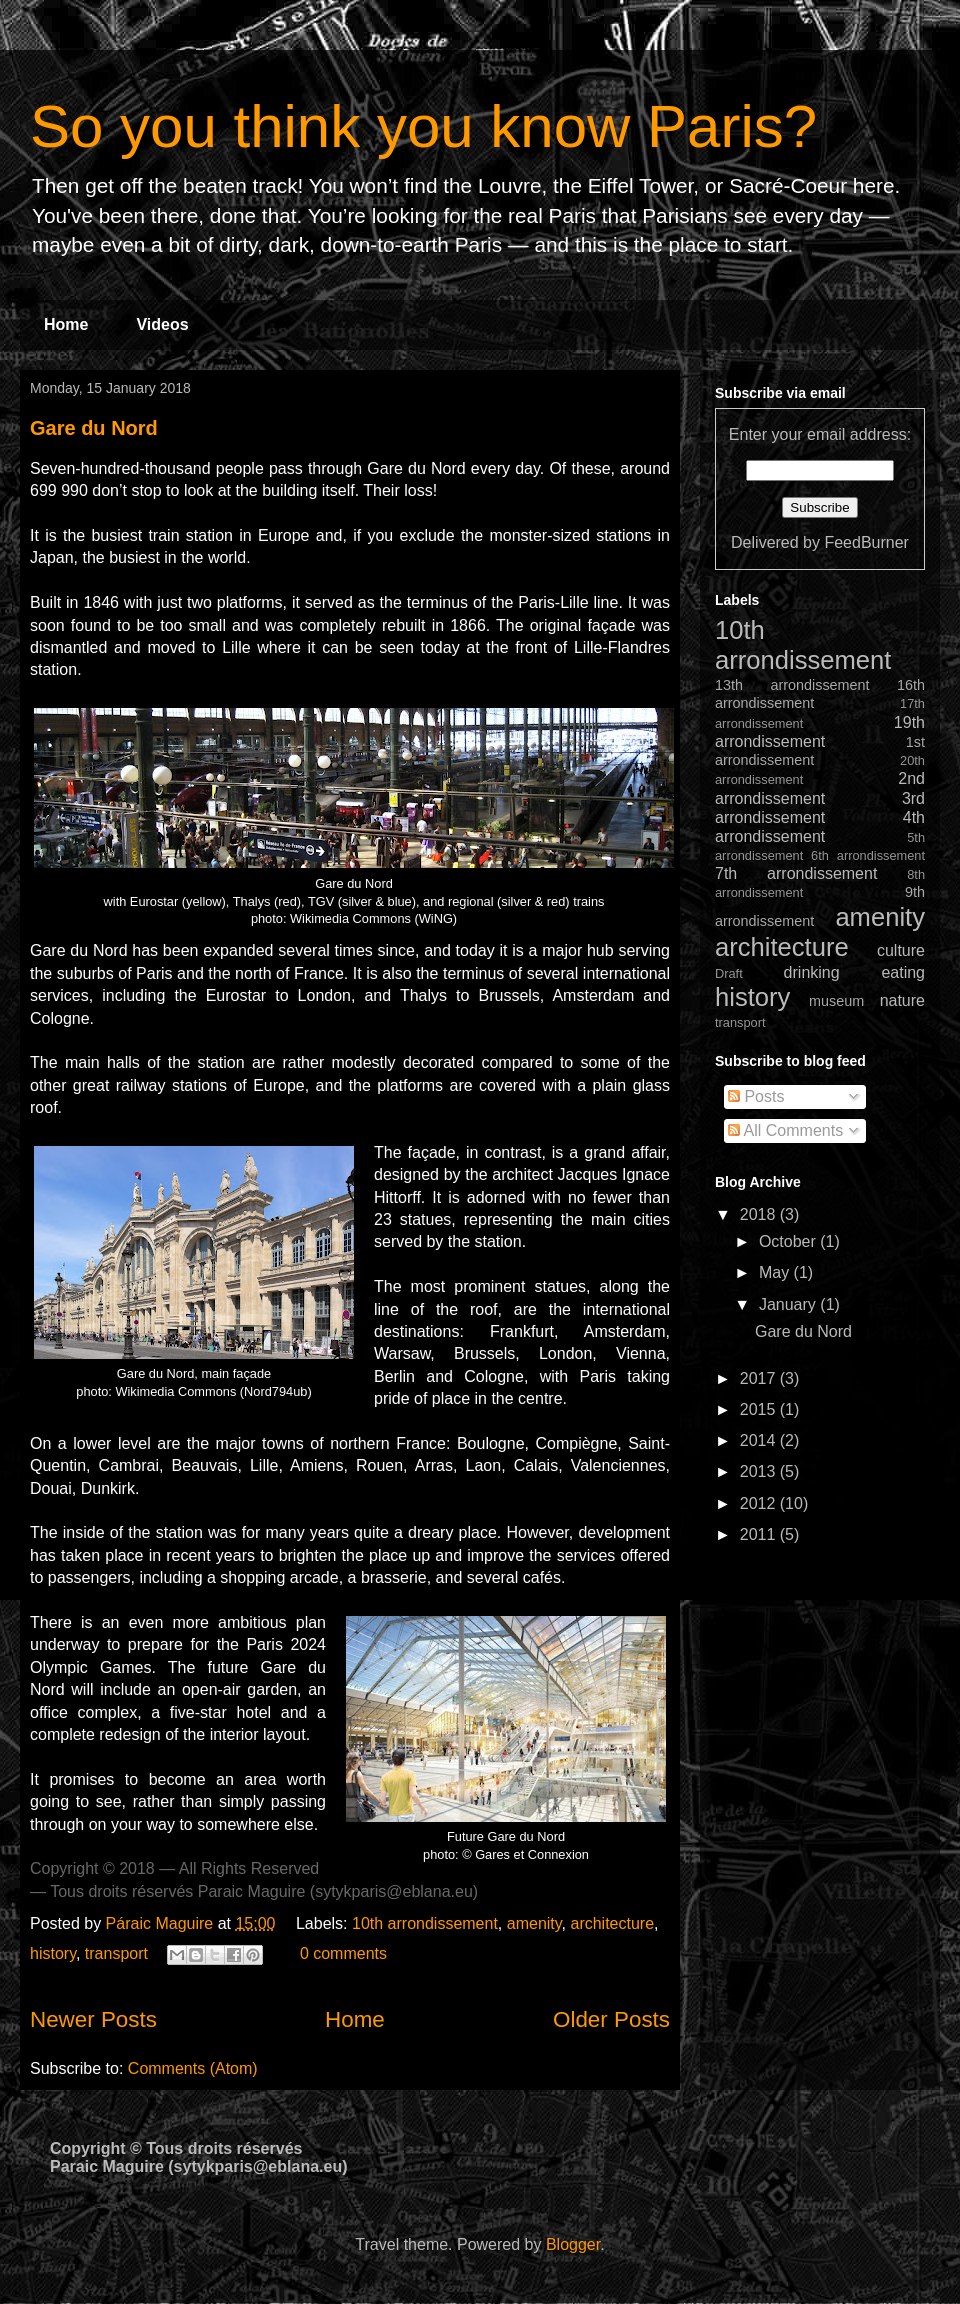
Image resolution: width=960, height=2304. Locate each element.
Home (66, 324)
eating (903, 972)
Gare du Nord (94, 428)
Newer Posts (93, 2019)
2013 (760, 1471)
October (789, 1241)
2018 (760, 1214)
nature (902, 1000)
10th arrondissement (425, 1923)
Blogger (573, 2244)
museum (836, 1001)
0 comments (343, 1953)
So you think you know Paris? (423, 126)
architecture (612, 1923)
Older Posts (611, 2019)
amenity (534, 1923)
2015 (760, 1409)
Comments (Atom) (193, 2068)
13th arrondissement (792, 685)
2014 (760, 1440)
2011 (760, 1534)
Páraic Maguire (162, 1923)
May (776, 1272)
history (53, 1953)
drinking (812, 972)
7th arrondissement (796, 873)
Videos (162, 324)
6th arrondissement (868, 855)
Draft (729, 973)
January (789, 1304)
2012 (760, 1503)
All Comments (785, 1130)
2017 (760, 1378)
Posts (756, 1096)
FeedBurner (866, 542)
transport (116, 1953)
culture (901, 950)
